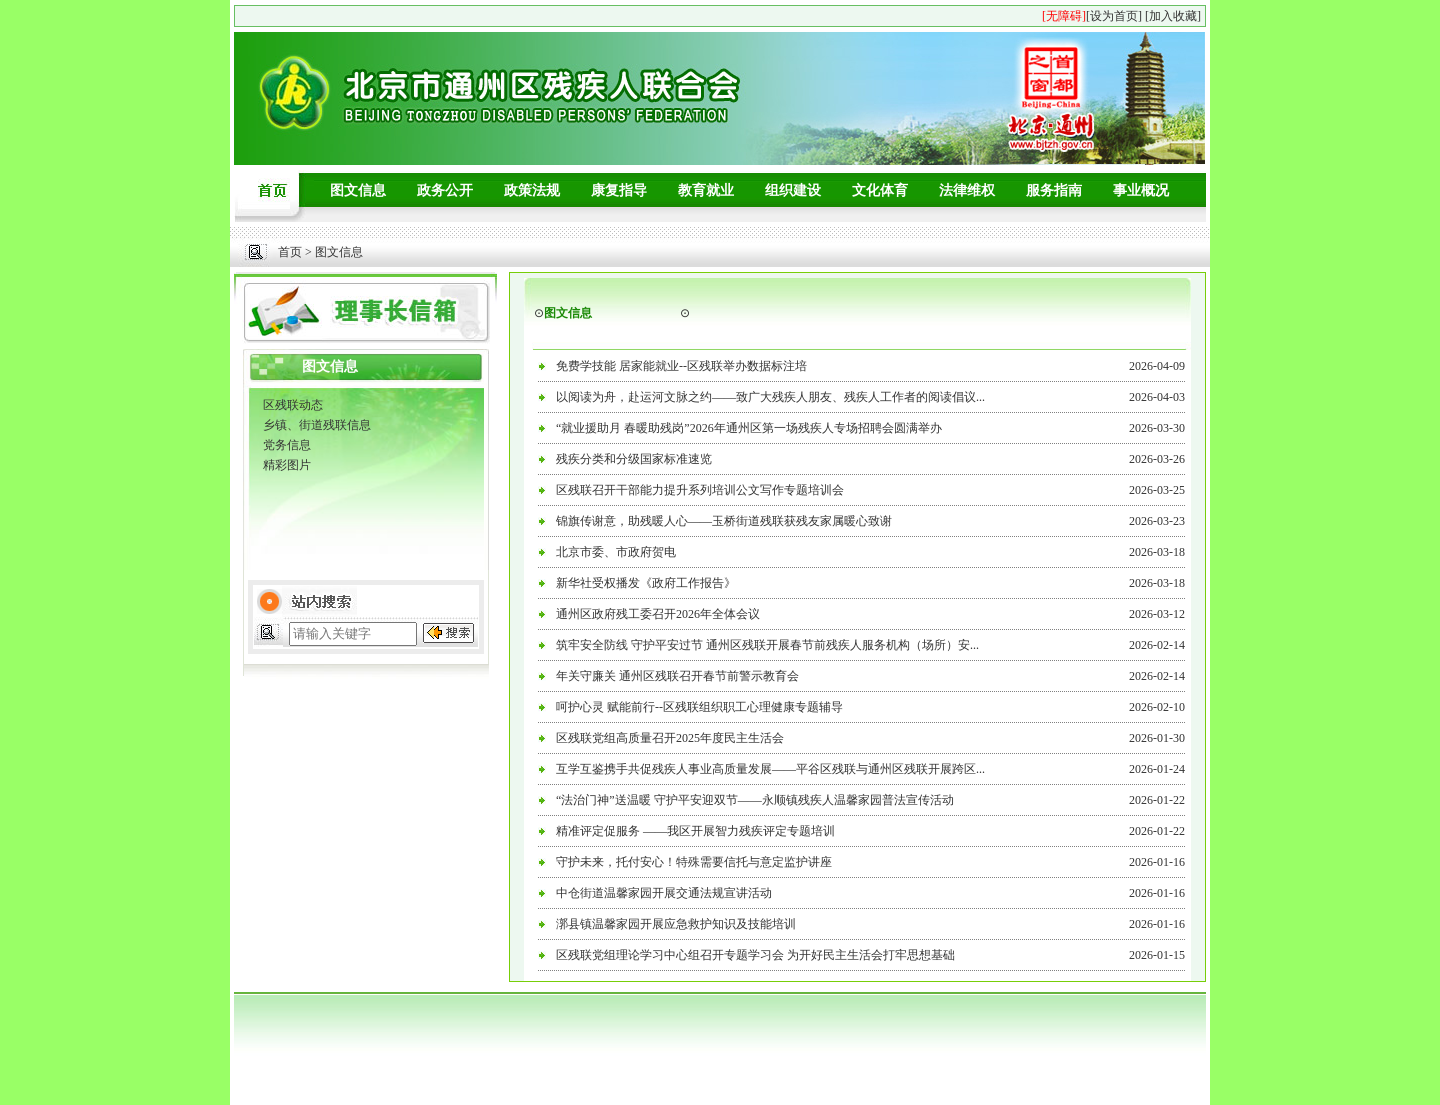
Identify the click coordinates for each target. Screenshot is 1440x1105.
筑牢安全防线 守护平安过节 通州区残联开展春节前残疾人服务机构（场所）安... (767, 645)
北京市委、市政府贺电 (616, 552)
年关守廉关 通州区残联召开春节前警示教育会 (677, 676)
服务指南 (1054, 190)
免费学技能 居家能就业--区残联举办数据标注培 (681, 366)
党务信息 (287, 445)
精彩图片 (287, 465)
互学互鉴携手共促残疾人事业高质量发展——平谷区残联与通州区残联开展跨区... (770, 769)
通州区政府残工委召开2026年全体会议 (658, 614)
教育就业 (706, 190)
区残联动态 (293, 405)
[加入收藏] (1173, 16)
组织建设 (793, 190)
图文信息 (358, 190)
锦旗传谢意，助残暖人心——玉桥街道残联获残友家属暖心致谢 (724, 521)
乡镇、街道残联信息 (317, 425)
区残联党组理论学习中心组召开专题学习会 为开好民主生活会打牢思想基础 (755, 955)
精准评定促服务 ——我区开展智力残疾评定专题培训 (695, 831)
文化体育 (880, 190)
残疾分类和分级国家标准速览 (634, 459)
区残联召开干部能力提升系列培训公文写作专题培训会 (700, 490)
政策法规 (532, 190)
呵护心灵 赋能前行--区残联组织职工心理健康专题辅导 (699, 707)
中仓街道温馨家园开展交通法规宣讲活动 (664, 893)
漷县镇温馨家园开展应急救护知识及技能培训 (676, 924)
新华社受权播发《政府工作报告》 (646, 583)
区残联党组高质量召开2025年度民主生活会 (670, 738)
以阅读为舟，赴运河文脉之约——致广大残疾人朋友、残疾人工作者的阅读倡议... (770, 397)
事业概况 (1141, 190)
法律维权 (967, 190)
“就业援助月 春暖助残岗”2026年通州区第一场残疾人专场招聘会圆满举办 (749, 428)
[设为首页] (1114, 16)
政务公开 (445, 190)
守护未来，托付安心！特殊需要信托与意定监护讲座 (694, 862)
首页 (290, 252)
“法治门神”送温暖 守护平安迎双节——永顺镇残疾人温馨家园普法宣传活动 (755, 800)
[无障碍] (1064, 16)
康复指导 (619, 190)
